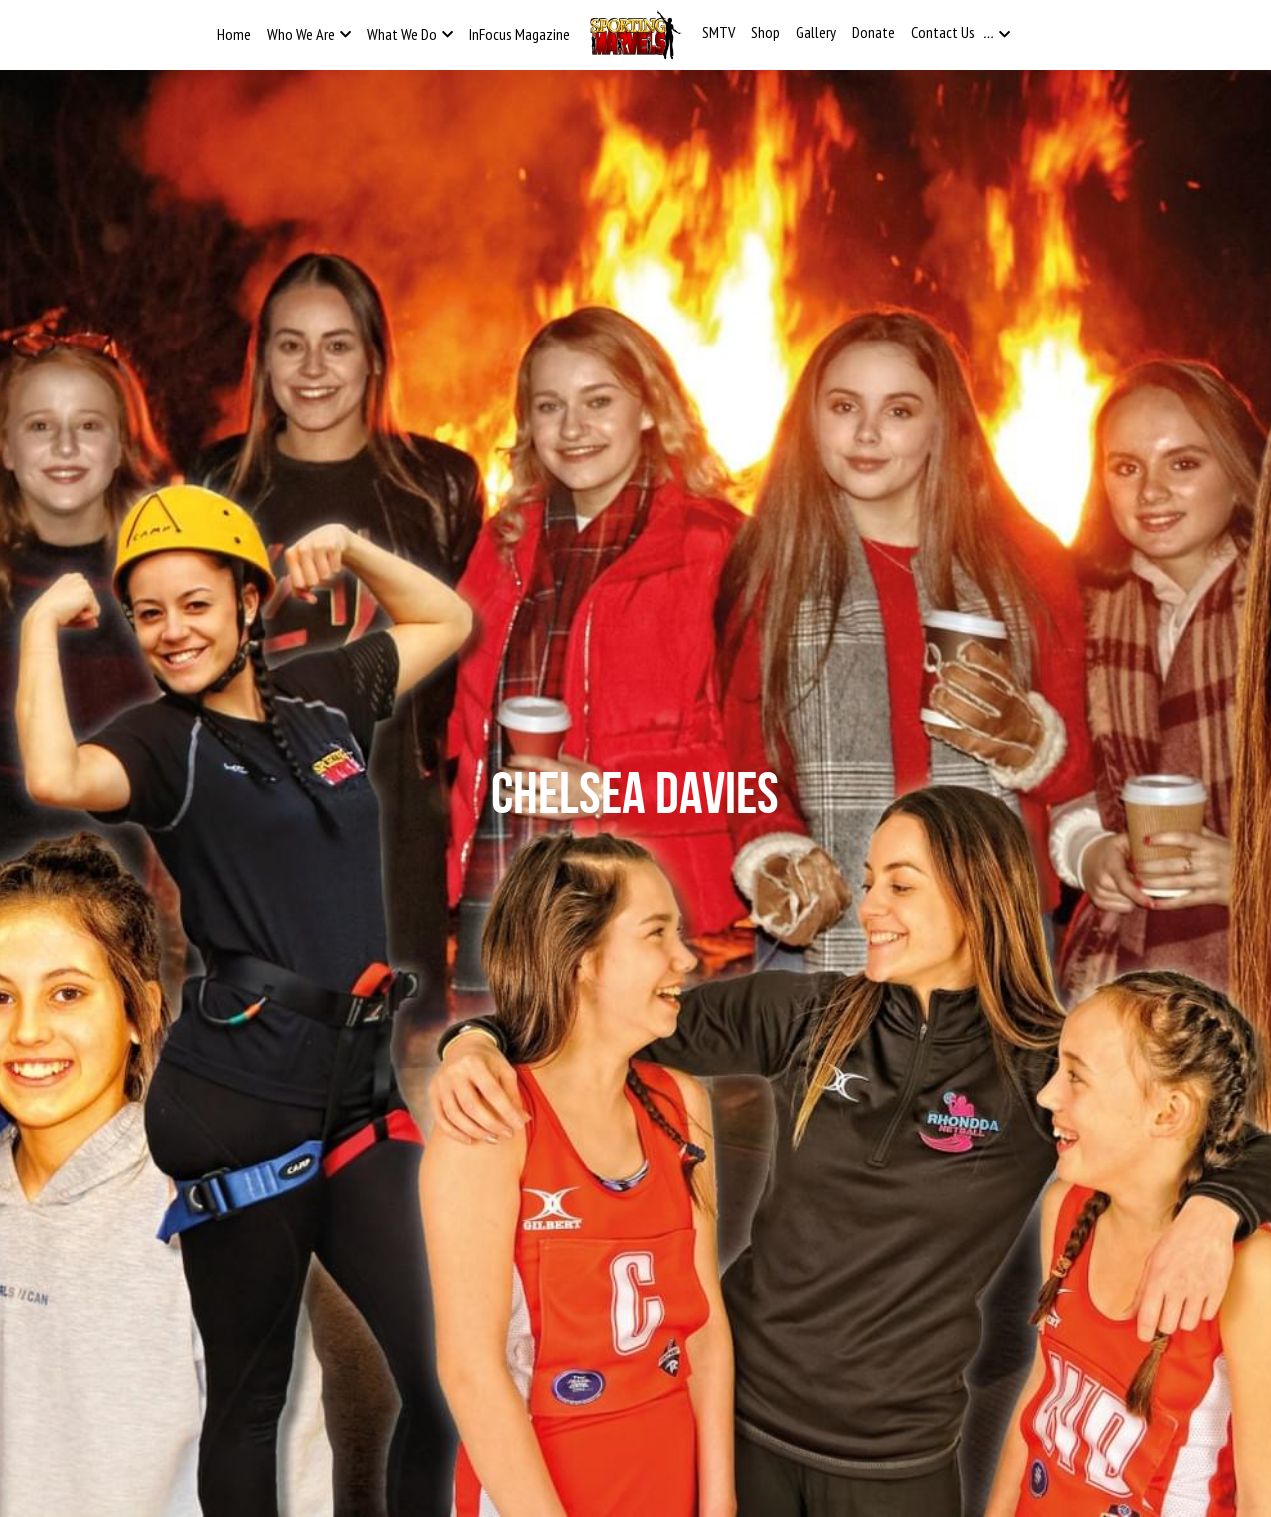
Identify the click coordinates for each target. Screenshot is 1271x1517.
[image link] (636, 33)
